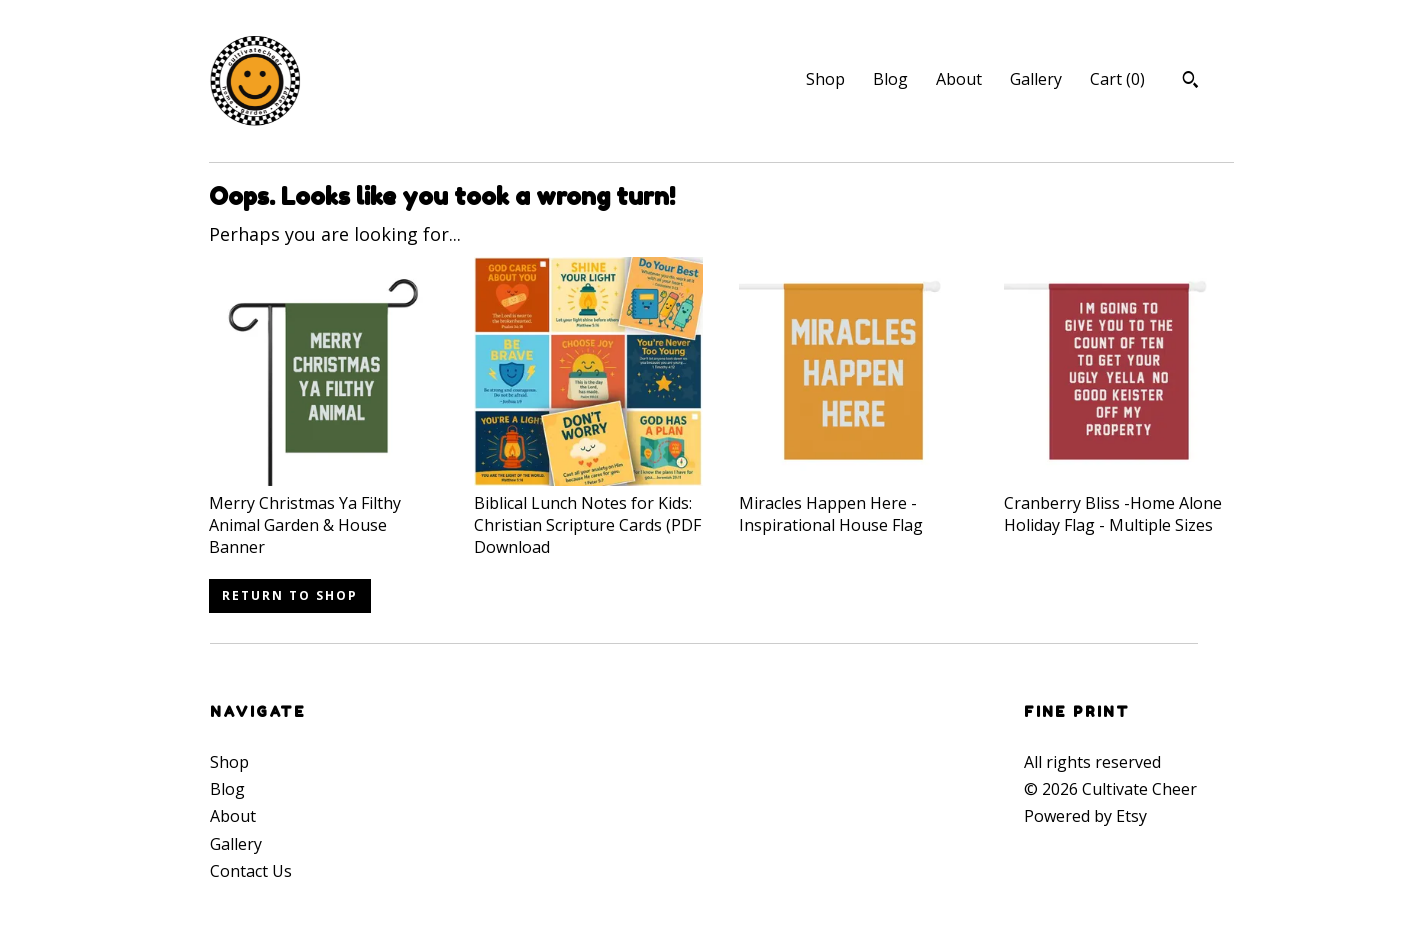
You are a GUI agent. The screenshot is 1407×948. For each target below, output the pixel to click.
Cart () (1117, 79)
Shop (825, 79)
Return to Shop (290, 595)
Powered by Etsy (1085, 816)
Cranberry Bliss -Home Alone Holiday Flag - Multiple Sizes (1118, 502)
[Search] (1190, 82)
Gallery (1036, 79)
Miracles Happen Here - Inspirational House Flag (853, 502)
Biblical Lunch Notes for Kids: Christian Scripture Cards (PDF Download (588, 513)
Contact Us (251, 871)
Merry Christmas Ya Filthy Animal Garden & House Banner (323, 513)
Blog (890, 79)
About (959, 79)
